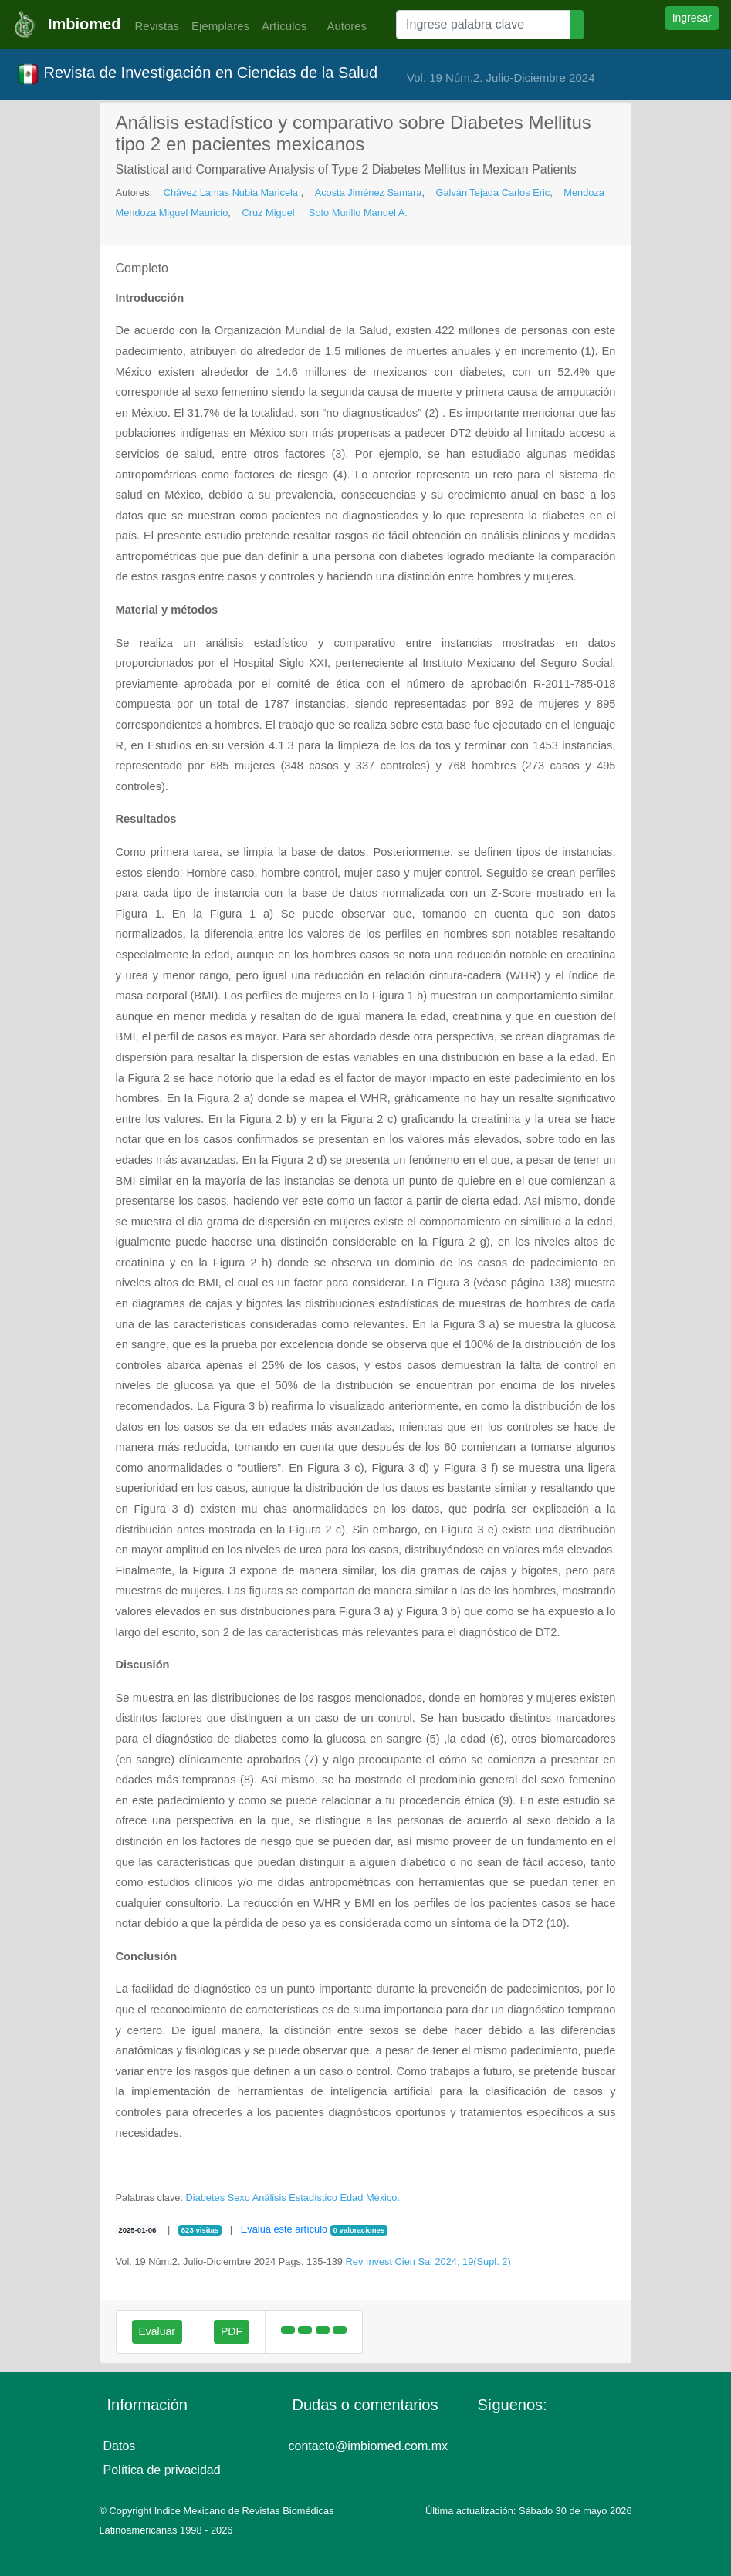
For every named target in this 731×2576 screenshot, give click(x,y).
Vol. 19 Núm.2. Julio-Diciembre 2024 (500, 77)
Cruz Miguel (268, 212)
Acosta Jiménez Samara (368, 192)
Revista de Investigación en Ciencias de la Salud (196, 74)
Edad (351, 2197)
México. (383, 2197)
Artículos (284, 25)
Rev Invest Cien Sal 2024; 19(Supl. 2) (428, 2261)
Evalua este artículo (284, 2229)
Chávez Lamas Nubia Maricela (232, 192)
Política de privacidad (162, 2469)
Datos (119, 2446)
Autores (343, 25)
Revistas (153, 25)
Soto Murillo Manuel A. (358, 212)
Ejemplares (220, 25)
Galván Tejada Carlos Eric (493, 192)
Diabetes (205, 2197)
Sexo (239, 2197)
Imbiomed (84, 23)
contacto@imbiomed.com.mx (368, 2446)
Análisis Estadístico (294, 2197)
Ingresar (692, 18)
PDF (231, 2331)
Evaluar (157, 2331)
